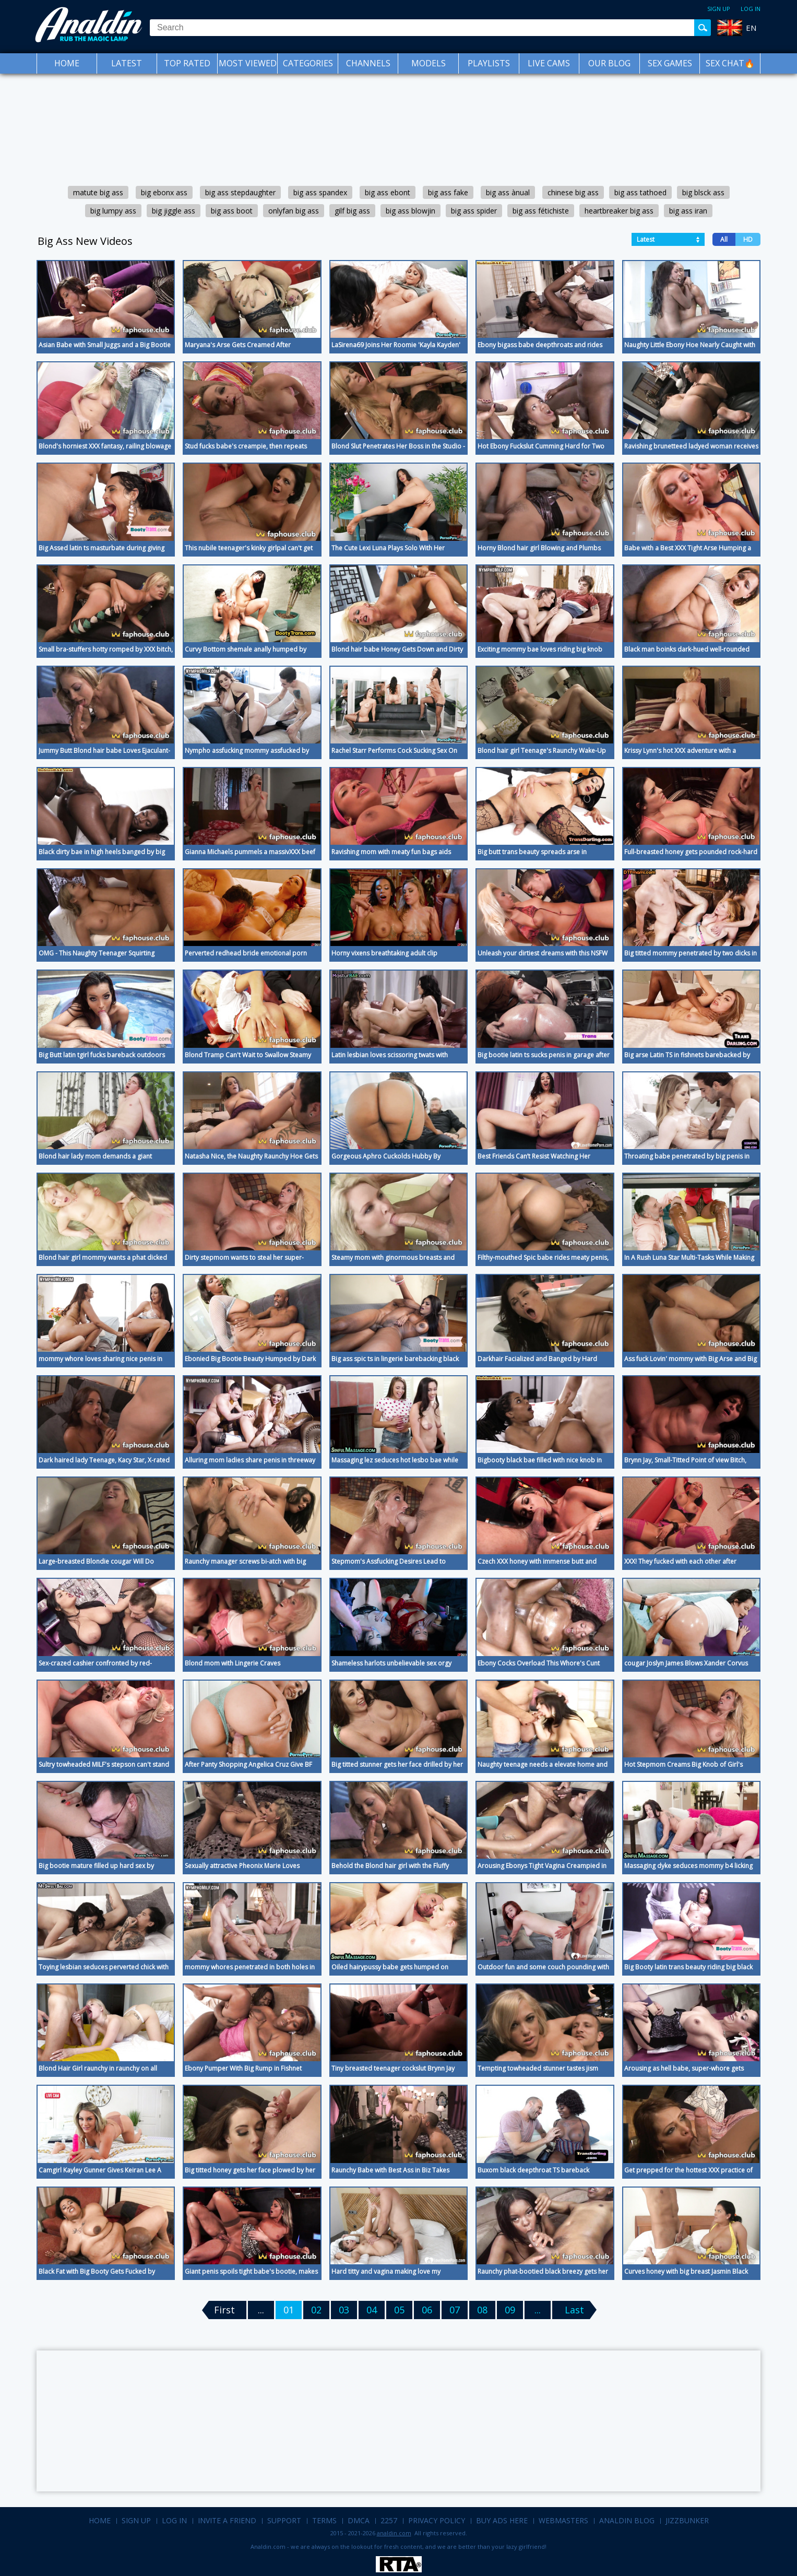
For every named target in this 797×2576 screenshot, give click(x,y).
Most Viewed (248, 63)
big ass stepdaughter (240, 192)
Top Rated (187, 63)
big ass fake (448, 192)
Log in (750, 9)
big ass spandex (320, 192)
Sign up (718, 9)
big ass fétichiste (541, 211)
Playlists (489, 63)
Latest (126, 63)
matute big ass (98, 192)
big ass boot (232, 211)
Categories (308, 63)
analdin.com (394, 2533)
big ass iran (688, 211)
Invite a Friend (227, 2520)
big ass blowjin (410, 211)
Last (574, 2309)
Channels (368, 63)
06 (427, 2309)
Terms (324, 2520)
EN (751, 27)
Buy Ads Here (502, 2520)
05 (399, 2309)
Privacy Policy (436, 2520)
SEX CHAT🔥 (730, 63)
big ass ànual (508, 192)
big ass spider (474, 211)
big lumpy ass (113, 211)
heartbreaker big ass (619, 211)
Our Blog (609, 63)
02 (316, 2309)
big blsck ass (703, 192)
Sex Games (670, 63)
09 (510, 2309)
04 (371, 2309)
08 (482, 2309)
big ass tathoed (640, 192)
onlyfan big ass (293, 211)
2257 (388, 2520)
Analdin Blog (627, 2520)
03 (344, 2309)
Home (66, 63)
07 (454, 2309)
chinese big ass (573, 192)
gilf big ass (352, 211)
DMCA (359, 2520)
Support (284, 2520)
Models (428, 63)
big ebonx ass (164, 192)
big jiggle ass (173, 211)
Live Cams (549, 63)
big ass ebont (387, 192)
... (537, 2309)
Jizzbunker (687, 2520)
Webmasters (563, 2520)
